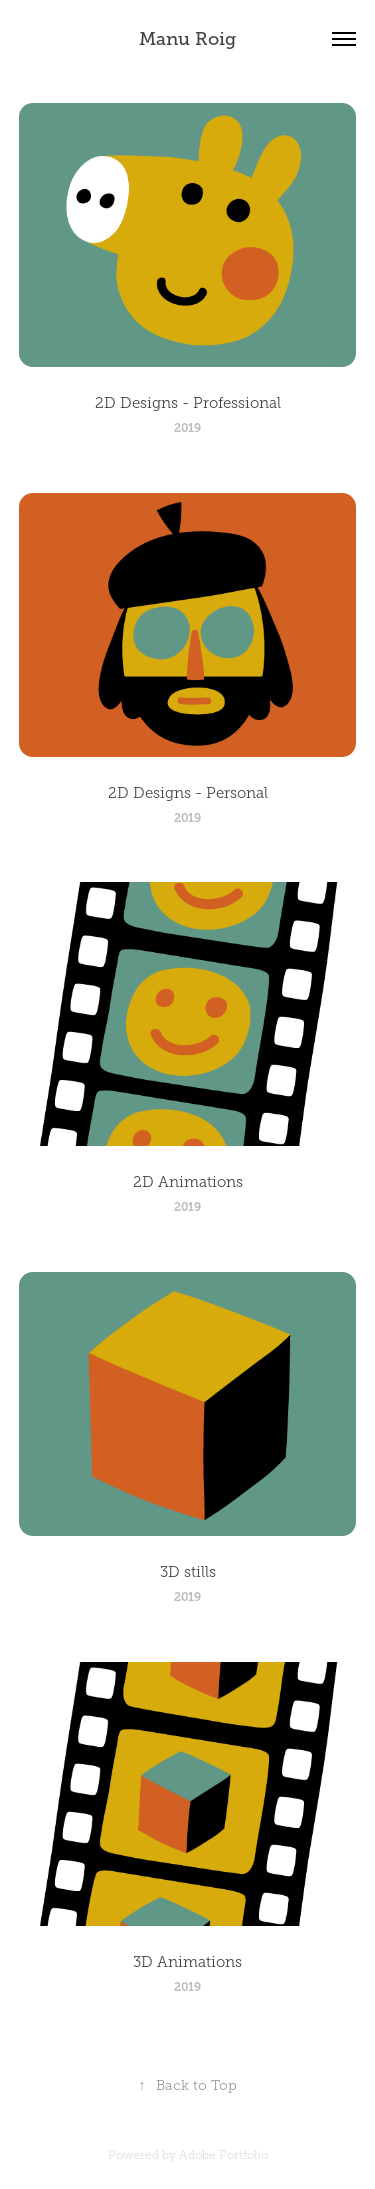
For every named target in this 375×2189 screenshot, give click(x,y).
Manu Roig (187, 39)
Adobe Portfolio (223, 2155)
